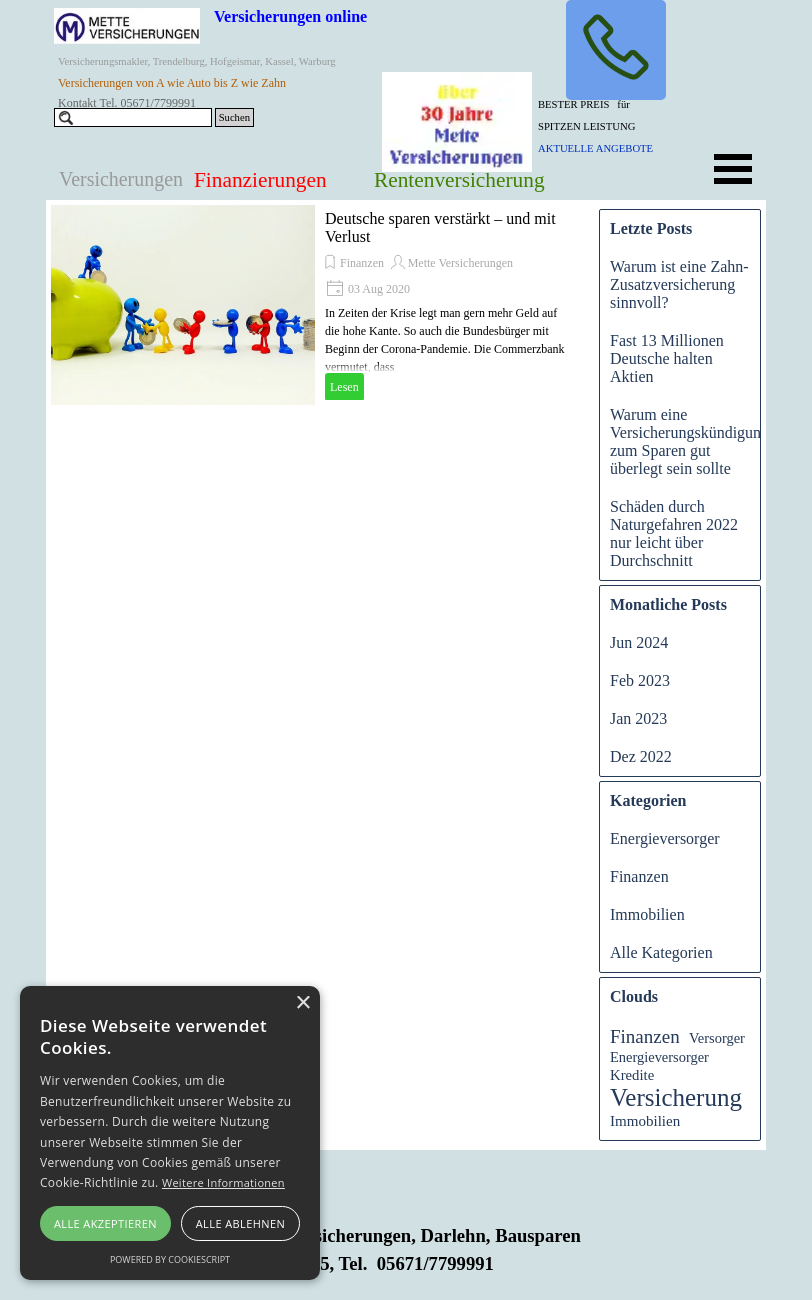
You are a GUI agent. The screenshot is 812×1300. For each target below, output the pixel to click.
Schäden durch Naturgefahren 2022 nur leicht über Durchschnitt (674, 533)
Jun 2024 (639, 642)
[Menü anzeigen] (733, 169)
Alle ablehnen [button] (240, 1223)
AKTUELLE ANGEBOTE (595, 148)
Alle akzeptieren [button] (105, 1223)
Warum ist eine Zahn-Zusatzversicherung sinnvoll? (679, 284)
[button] (616, 50)
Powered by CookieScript (170, 1259)
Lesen (344, 387)
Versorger (717, 1038)
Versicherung (676, 1097)
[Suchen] (133, 117)
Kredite (632, 1075)
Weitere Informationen (223, 1182)
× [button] (302, 1003)
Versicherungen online (290, 16)
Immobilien (647, 914)
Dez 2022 (641, 756)
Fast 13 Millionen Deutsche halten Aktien (667, 358)
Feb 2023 (640, 680)
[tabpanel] (613, 125)
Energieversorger (665, 838)
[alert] (170, 1133)
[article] (315, 305)
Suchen (234, 117)
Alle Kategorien (661, 952)
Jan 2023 (638, 718)
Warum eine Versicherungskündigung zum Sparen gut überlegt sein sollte (689, 441)
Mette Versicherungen (460, 263)
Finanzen (362, 263)
